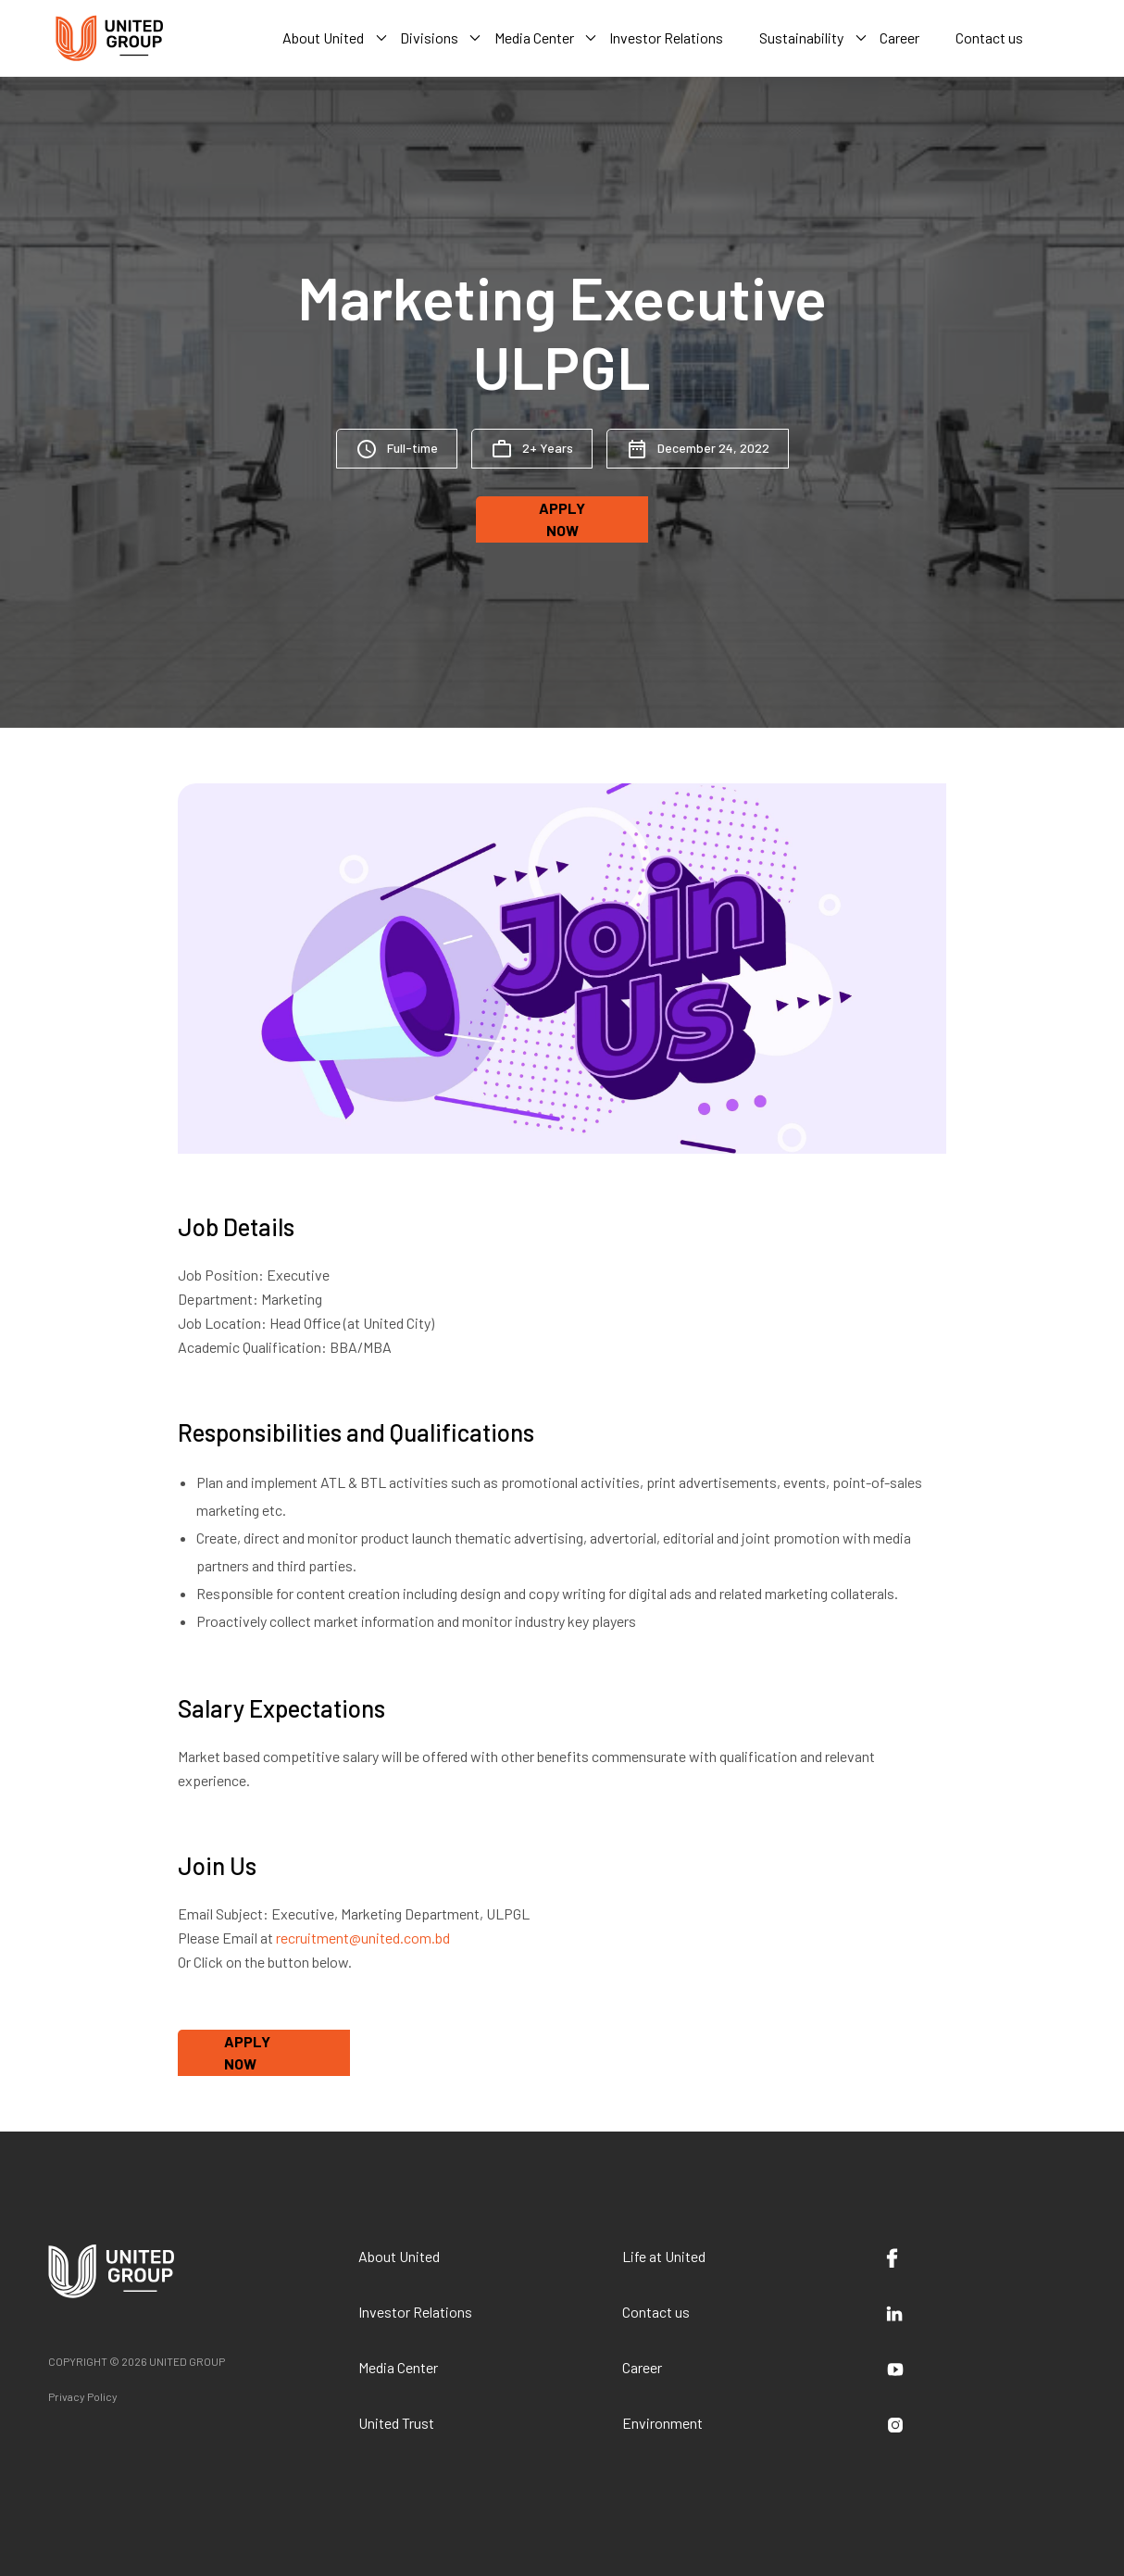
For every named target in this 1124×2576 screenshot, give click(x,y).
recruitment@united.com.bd (363, 1937)
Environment (662, 2423)
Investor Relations (415, 2311)
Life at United (664, 2256)
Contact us (656, 2311)
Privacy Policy (83, 2396)
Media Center (398, 2367)
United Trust (396, 2423)
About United (399, 2256)
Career (642, 2367)
